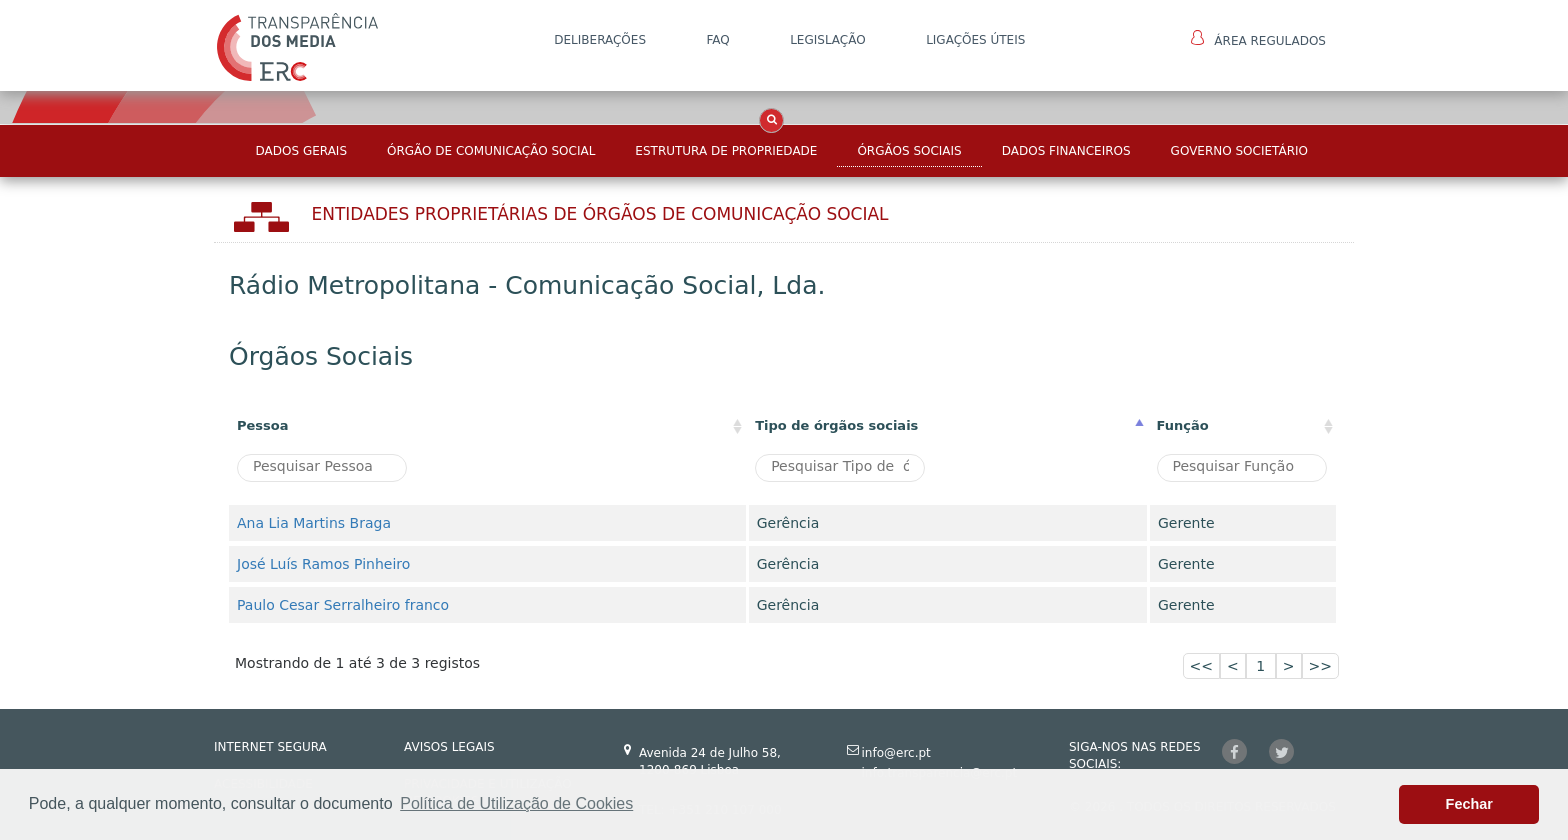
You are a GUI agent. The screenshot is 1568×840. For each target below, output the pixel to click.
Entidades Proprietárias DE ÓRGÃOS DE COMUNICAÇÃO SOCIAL (600, 214)
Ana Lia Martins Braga (314, 523)
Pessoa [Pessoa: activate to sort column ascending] (263, 425)
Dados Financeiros (1066, 151)
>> (1320, 666)
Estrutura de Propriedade (726, 151)
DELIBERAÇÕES (600, 40)
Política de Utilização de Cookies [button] (516, 803)
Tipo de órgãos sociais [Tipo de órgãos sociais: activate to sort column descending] (836, 425)
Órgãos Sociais (909, 151)
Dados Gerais (301, 151)
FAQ (717, 40)
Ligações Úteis (975, 40)
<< (1201, 666)
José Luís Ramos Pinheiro (323, 564)
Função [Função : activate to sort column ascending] (1183, 425)
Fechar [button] (1469, 804)
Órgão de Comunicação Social (491, 151)
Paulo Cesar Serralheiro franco (343, 605)
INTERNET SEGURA (270, 747)
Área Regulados (1258, 39)
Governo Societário (1239, 151)
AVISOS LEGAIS (449, 747)
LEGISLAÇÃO (828, 40)
